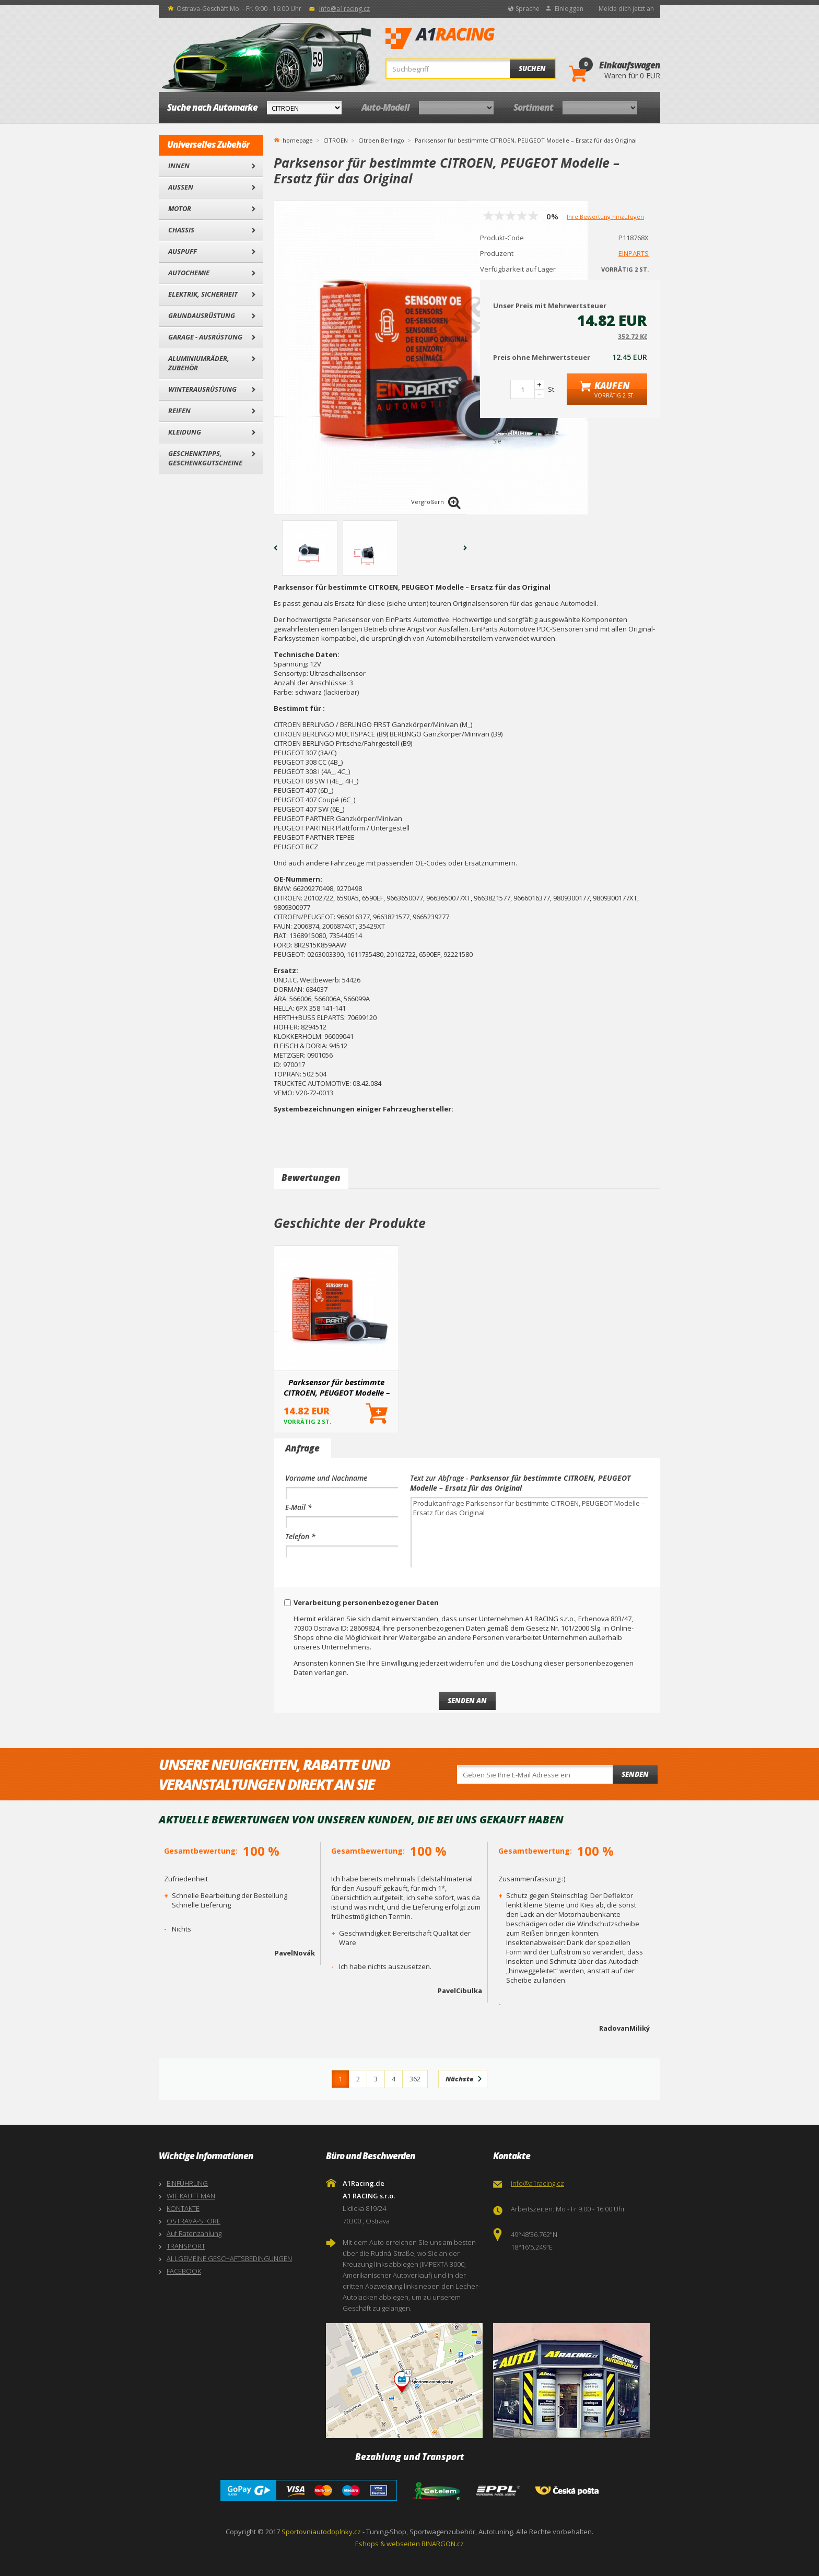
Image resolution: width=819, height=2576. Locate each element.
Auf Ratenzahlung (194, 2233)
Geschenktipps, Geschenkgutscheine (205, 458)
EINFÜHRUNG (187, 2183)
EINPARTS (633, 253)
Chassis (181, 230)
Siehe (551, 432)
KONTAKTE (183, 2208)
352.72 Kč (632, 336)
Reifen (179, 410)
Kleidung (184, 432)
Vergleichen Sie (510, 437)
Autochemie (188, 272)
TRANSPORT (186, 2246)
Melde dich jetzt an (626, 8)
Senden (635, 1774)
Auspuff (182, 251)
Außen (180, 187)
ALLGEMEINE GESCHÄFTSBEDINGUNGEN (229, 2258)
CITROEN (335, 140)
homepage (298, 139)
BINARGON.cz (443, 2543)
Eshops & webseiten (387, 2543)
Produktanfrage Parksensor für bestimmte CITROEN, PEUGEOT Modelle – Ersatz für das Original (529, 1532)
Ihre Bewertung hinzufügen (605, 216)
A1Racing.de (474, 39)
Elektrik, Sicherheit (203, 294)
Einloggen (569, 8)
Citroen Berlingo (381, 140)
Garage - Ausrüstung (205, 337)
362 (415, 2078)
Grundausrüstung (201, 315)
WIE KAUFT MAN (191, 2195)
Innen (179, 165)
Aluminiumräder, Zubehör (198, 363)
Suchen (532, 68)
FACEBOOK (184, 2271)
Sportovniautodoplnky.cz (321, 2531)
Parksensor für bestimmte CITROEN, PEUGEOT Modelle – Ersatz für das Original (337, 1387)
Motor (179, 208)
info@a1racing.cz (344, 8)
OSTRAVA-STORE (193, 2221)
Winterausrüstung (202, 389)
